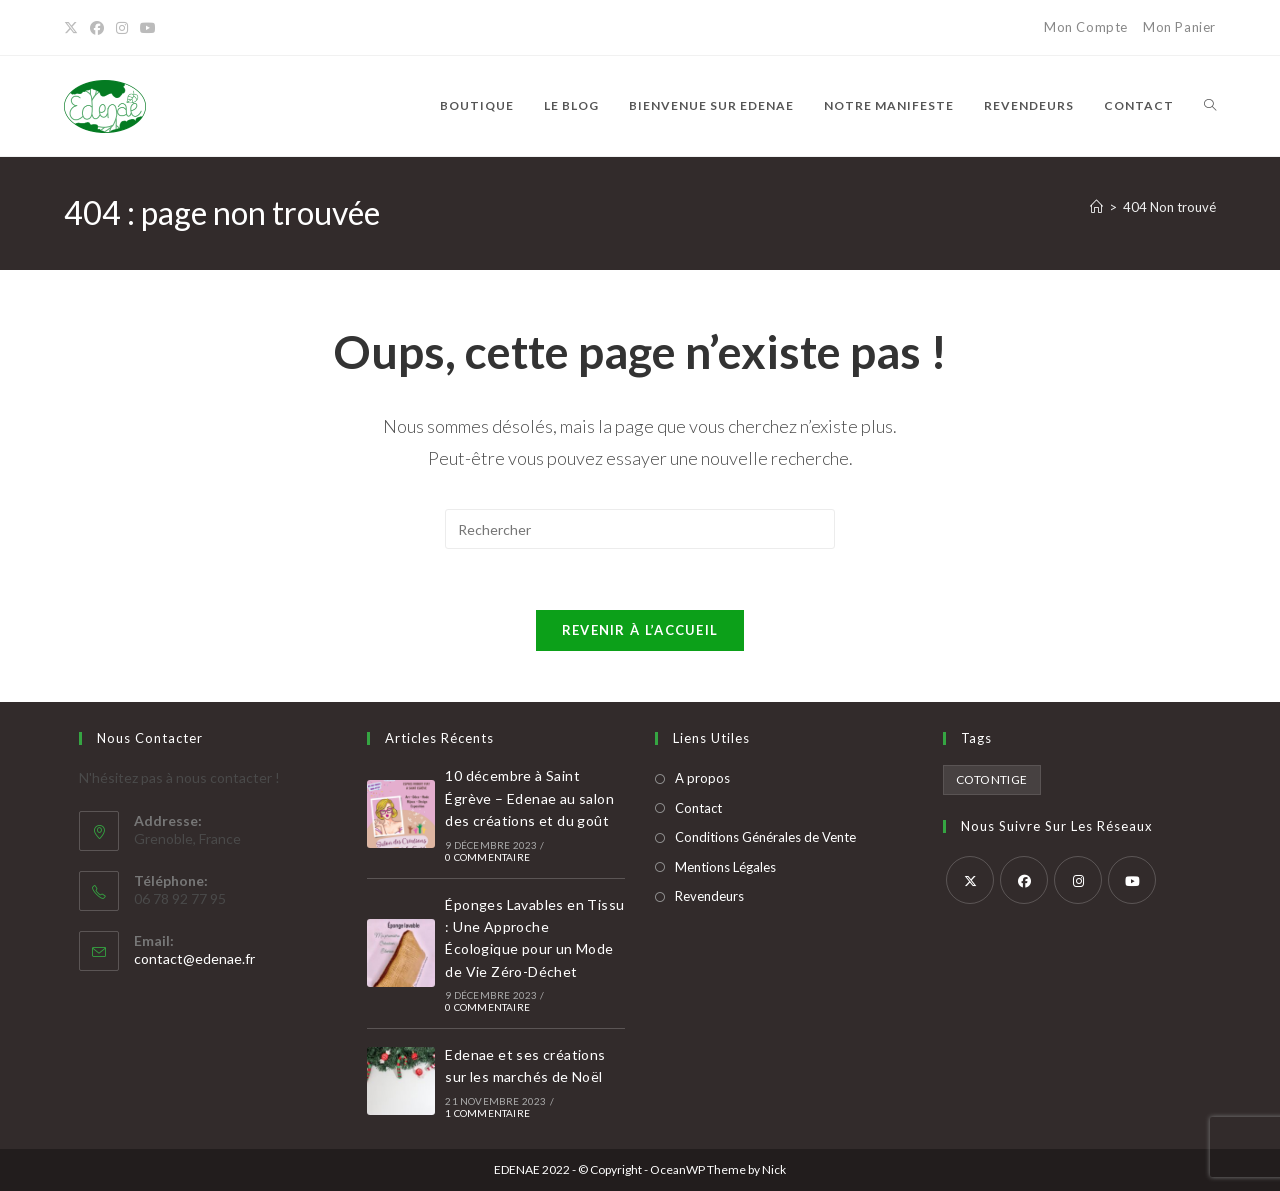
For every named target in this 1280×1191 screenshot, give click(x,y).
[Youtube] (1132, 880)
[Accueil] (1096, 207)
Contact (698, 808)
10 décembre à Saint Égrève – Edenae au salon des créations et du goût (529, 798)
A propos (702, 778)
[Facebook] (97, 28)
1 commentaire (487, 1113)
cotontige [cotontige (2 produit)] (992, 779)
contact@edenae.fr (194, 958)
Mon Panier (1179, 27)
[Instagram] (122, 28)
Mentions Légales (725, 867)
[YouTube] (148, 28)
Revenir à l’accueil (640, 630)
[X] (74, 28)
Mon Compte (1086, 27)
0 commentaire (487, 857)
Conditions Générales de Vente (765, 837)
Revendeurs (709, 896)
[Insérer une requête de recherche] (640, 529)
